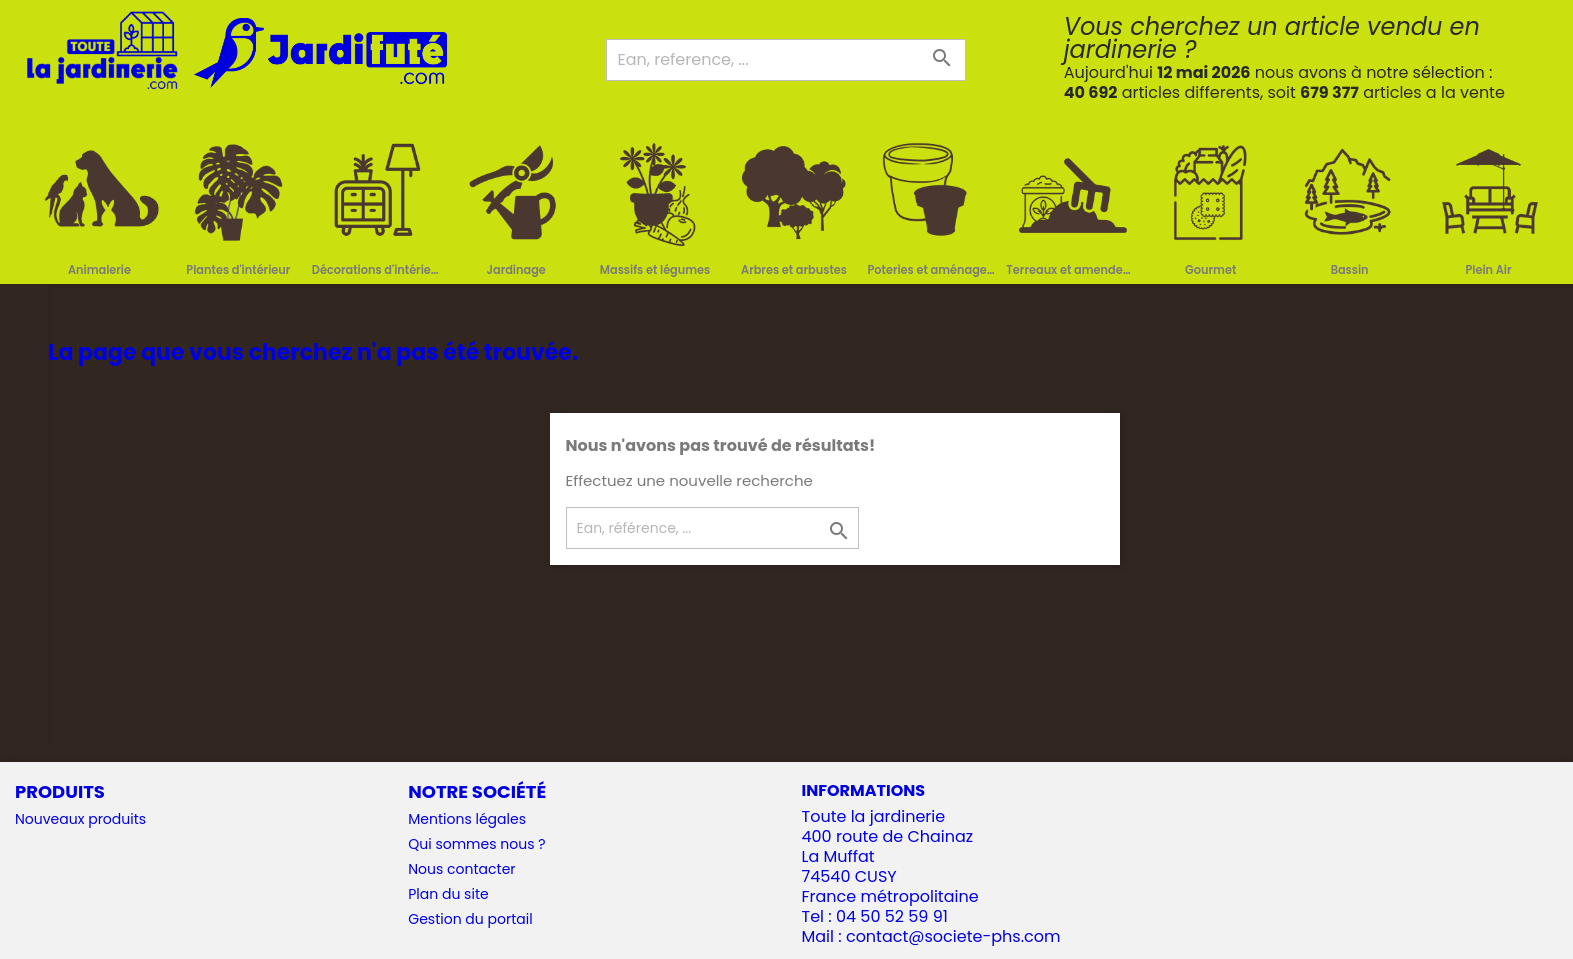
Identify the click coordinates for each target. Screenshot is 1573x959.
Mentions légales (467, 819)
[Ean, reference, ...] (786, 60)
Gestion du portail (470, 919)
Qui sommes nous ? (476, 844)
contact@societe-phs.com (953, 936)
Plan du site (448, 894)
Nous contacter (461, 869)
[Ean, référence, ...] (712, 528)
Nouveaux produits (80, 819)
